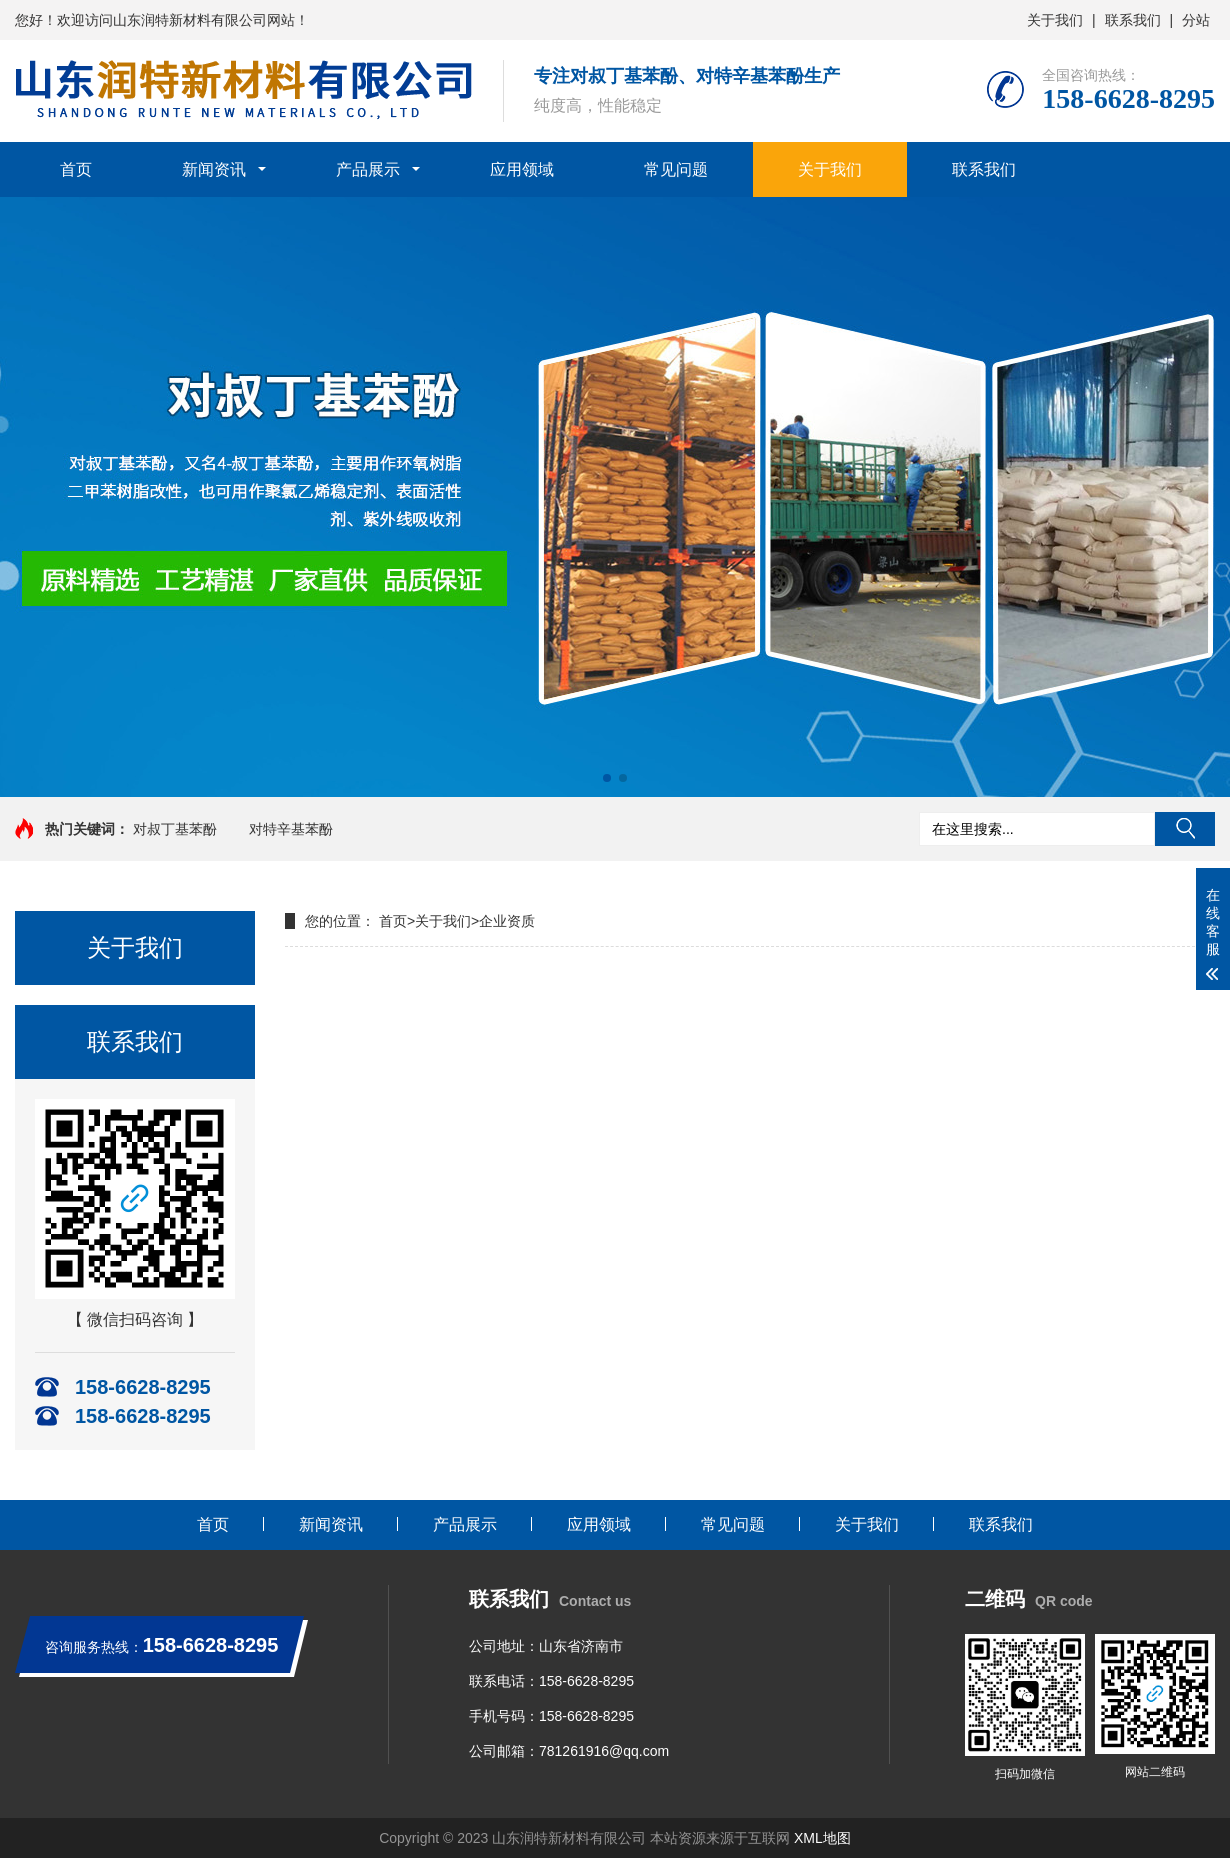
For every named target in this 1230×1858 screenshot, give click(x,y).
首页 (76, 169)
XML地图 (822, 1838)
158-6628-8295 (586, 1681)
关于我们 (1055, 20)
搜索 (1185, 829)
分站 (1196, 20)
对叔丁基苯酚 (175, 829)
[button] (607, 778)
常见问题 (676, 169)
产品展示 (368, 169)
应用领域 (522, 169)
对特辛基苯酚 (291, 829)
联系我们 (1133, 20)
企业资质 (507, 921)
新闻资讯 (214, 169)
